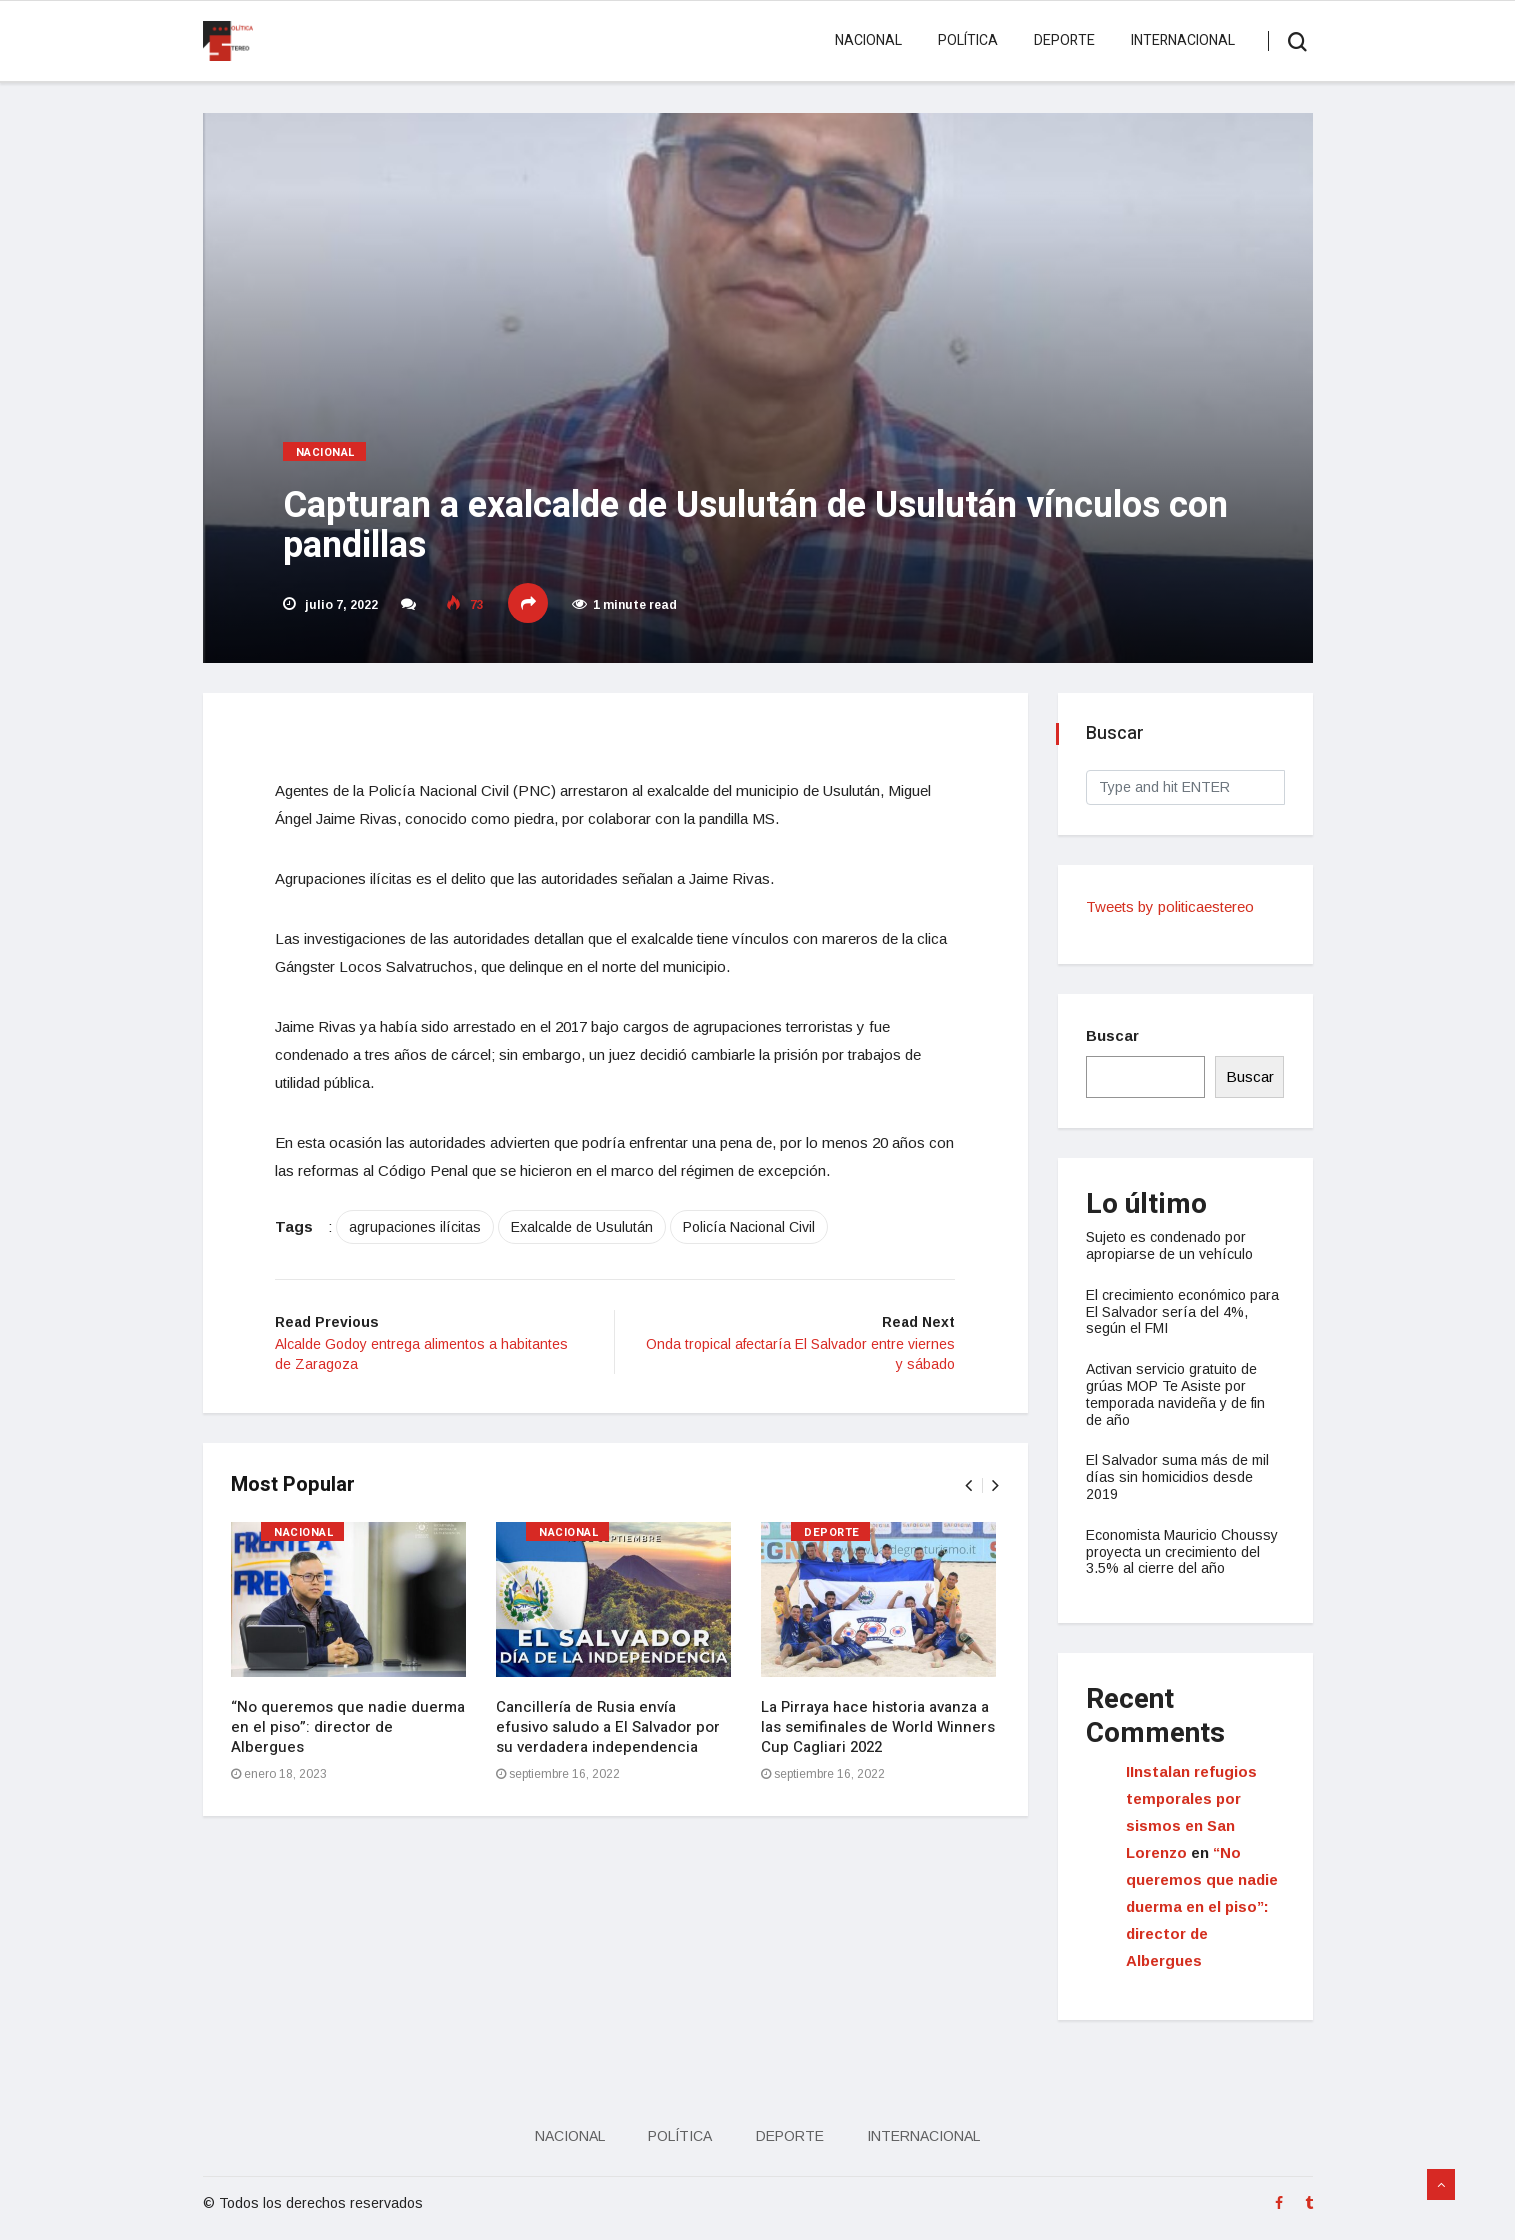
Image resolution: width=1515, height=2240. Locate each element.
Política (968, 40)
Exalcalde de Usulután (590, 1230)
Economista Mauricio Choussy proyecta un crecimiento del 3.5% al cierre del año (1184, 1552)
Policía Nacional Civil (757, 1230)
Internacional (1183, 40)
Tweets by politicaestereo (1172, 906)
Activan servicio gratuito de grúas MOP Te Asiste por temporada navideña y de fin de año (1177, 1394)
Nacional (868, 40)
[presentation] (967, 1489)
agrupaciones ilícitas (423, 1230)
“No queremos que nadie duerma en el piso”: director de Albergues (350, 1731)
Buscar (1114, 1035)
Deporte (1064, 40)
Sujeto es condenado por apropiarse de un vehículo (1171, 1245)
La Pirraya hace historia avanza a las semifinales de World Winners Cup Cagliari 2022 (880, 1731)
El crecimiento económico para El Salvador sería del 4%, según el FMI (1184, 1312)
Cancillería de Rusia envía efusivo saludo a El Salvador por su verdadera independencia (610, 1731)
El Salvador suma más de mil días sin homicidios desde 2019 (1179, 1477)
